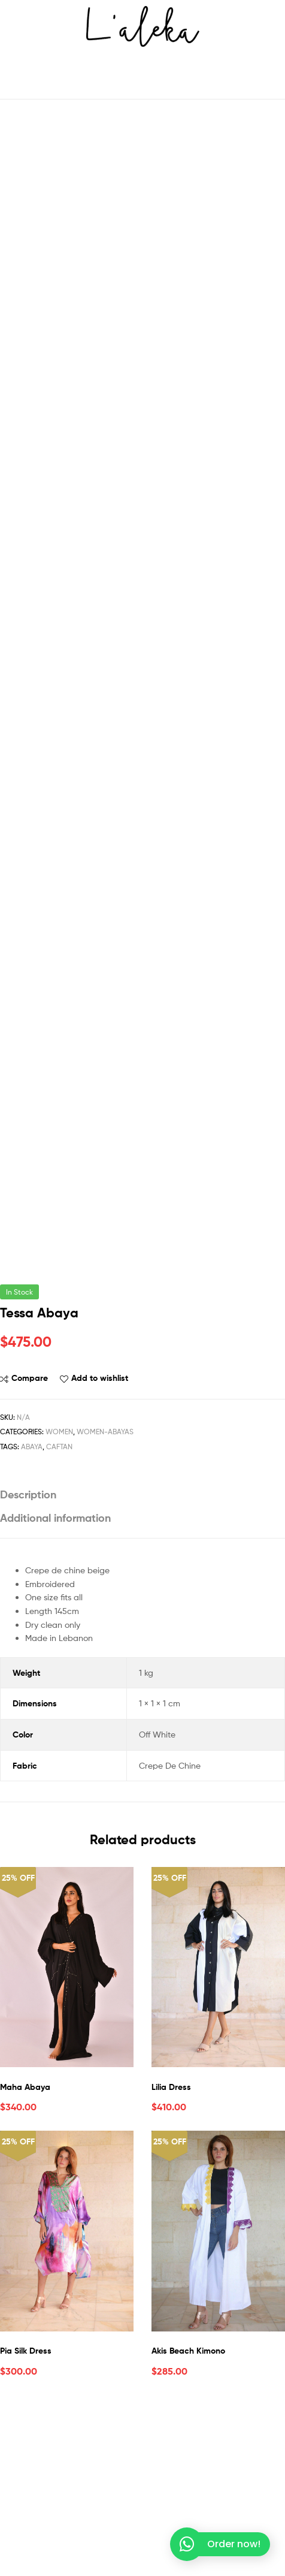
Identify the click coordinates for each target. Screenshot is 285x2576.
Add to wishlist (99, 1541)
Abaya (32, 1610)
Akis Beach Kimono (188, 2514)
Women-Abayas (105, 1595)
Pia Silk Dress (25, 2514)
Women (59, 1595)
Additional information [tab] (55, 1681)
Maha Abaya (25, 2250)
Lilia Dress (171, 2250)
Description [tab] (28, 1658)
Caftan (59, 1610)
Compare (29, 1541)
